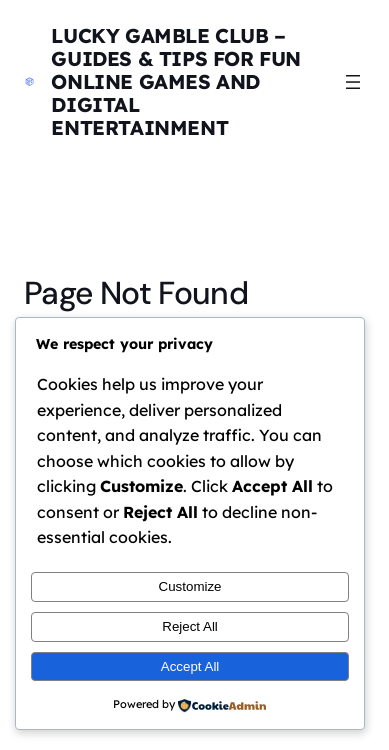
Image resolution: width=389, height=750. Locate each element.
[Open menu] (353, 82)
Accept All (190, 666)
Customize (190, 586)
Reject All (190, 626)
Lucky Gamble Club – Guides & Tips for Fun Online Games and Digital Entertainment (176, 81)
